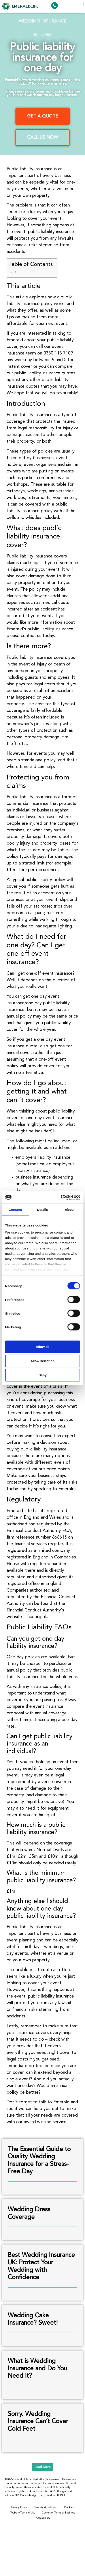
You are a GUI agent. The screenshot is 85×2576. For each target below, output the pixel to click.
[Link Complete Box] (42, 2167)
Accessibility (43, 2518)
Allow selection (42, 1361)
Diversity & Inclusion (45, 2507)
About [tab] (70, 1209)
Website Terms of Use (22, 2513)
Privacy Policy (19, 2507)
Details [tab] (42, 1209)
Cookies (69, 2507)
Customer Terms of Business (58, 2513)
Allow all (42, 1347)
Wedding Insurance (42, 21)
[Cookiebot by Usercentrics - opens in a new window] (61, 1197)
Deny (42, 1375)
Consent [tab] (15, 1209)
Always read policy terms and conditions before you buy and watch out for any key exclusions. (42, 93)
